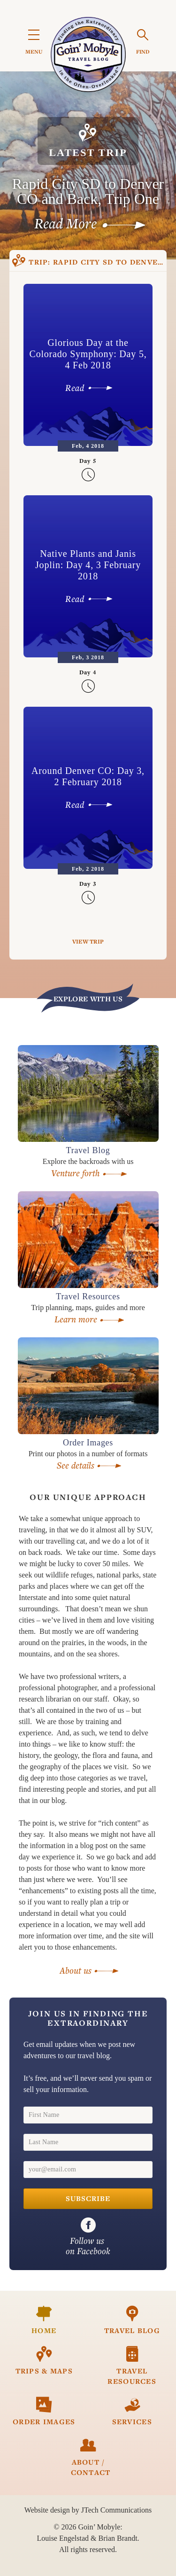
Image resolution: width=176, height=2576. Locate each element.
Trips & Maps (44, 2360)
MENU (34, 43)
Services (132, 2411)
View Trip (88, 941)
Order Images (44, 2411)
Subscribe (88, 2199)
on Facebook (88, 2236)
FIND (143, 42)
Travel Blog (132, 2320)
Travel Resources (132, 2365)
